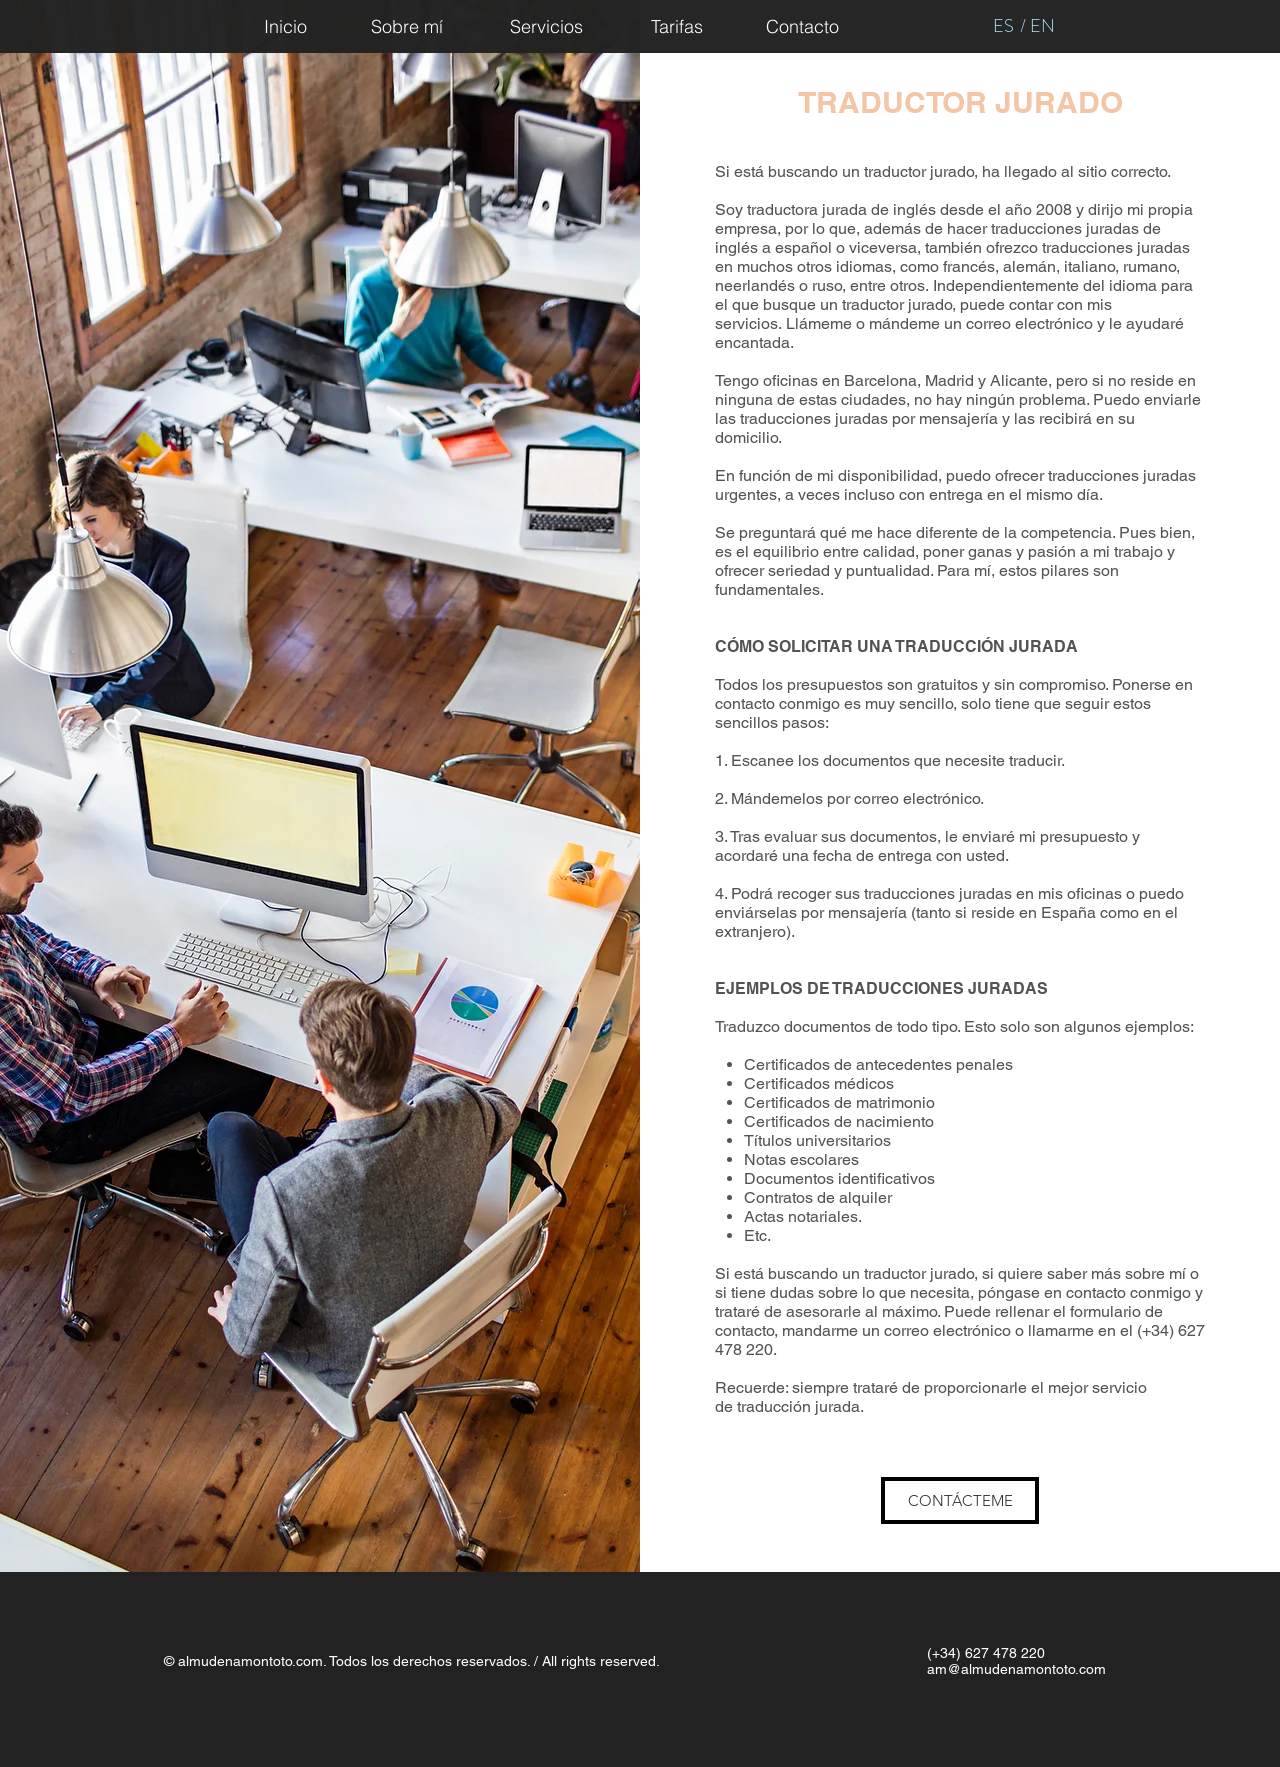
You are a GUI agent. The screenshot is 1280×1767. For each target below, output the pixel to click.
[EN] (1042, 26)
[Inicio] (285, 26)
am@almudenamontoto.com (1016, 1669)
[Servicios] (546, 26)
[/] (1023, 26)
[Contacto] (802, 26)
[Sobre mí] (407, 26)
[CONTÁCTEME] (960, 1500)
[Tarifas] (677, 26)
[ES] (1003, 26)
